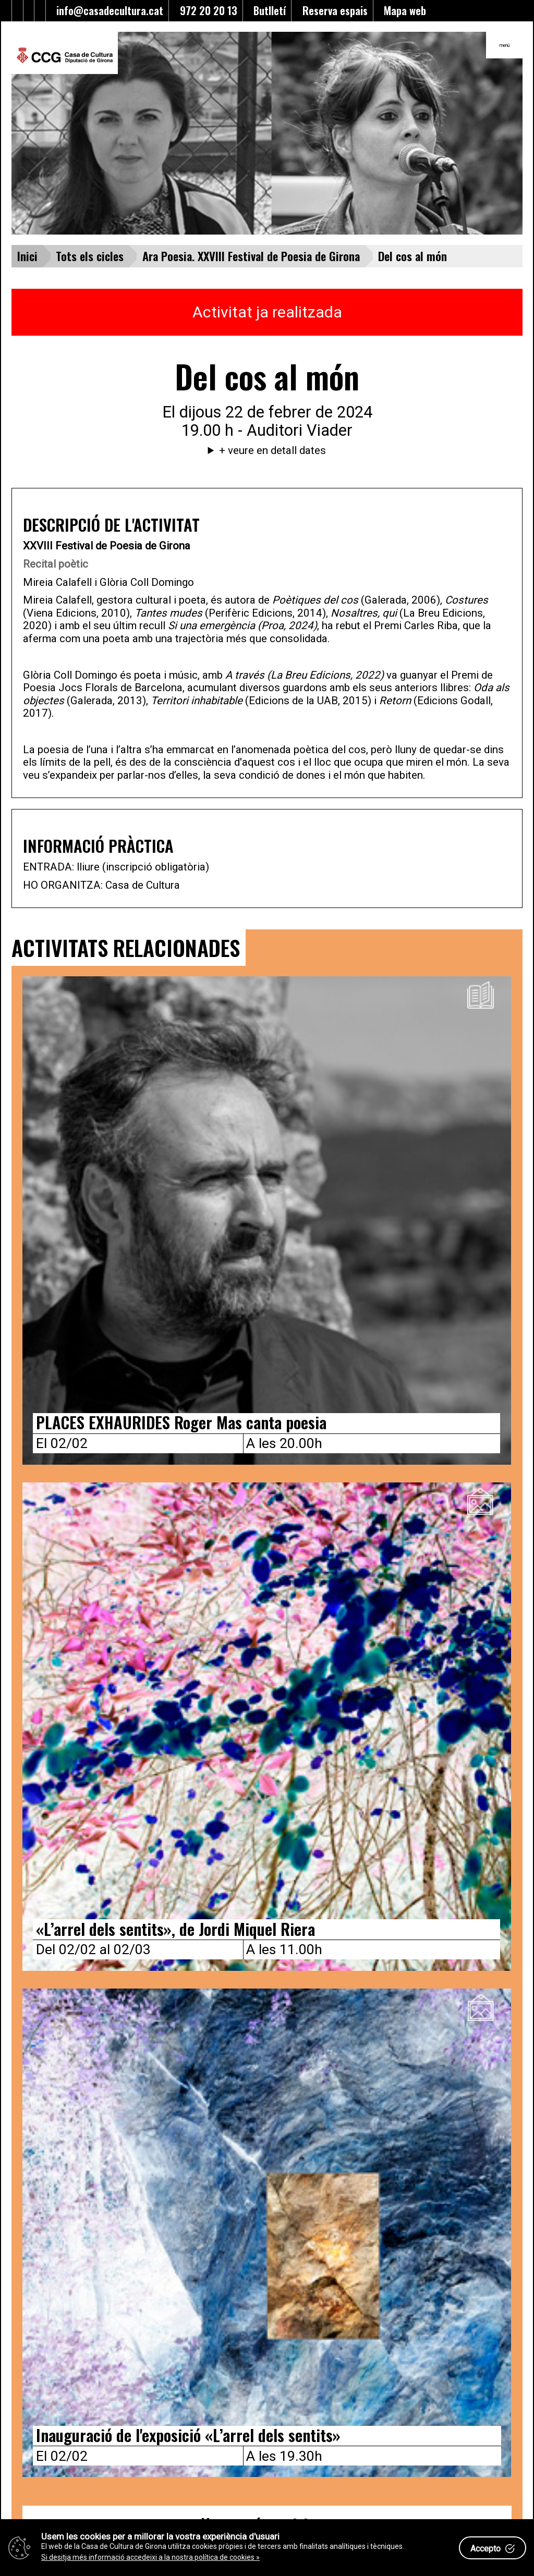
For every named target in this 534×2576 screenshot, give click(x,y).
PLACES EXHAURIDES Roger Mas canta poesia (181, 1422)
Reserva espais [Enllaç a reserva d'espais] (332, 10)
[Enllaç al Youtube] (28, 10)
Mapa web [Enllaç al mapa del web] (402, 10)
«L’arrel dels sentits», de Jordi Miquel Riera (175, 1929)
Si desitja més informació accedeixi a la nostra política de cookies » (150, 2557)
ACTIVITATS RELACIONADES (125, 947)
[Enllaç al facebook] (17, 10)
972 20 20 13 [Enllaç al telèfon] (206, 10)
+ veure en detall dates (272, 450)
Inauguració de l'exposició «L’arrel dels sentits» (188, 2435)
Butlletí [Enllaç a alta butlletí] (267, 10)
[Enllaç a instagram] (39, 10)
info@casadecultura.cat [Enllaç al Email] (107, 10)
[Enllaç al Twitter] (6, 10)
